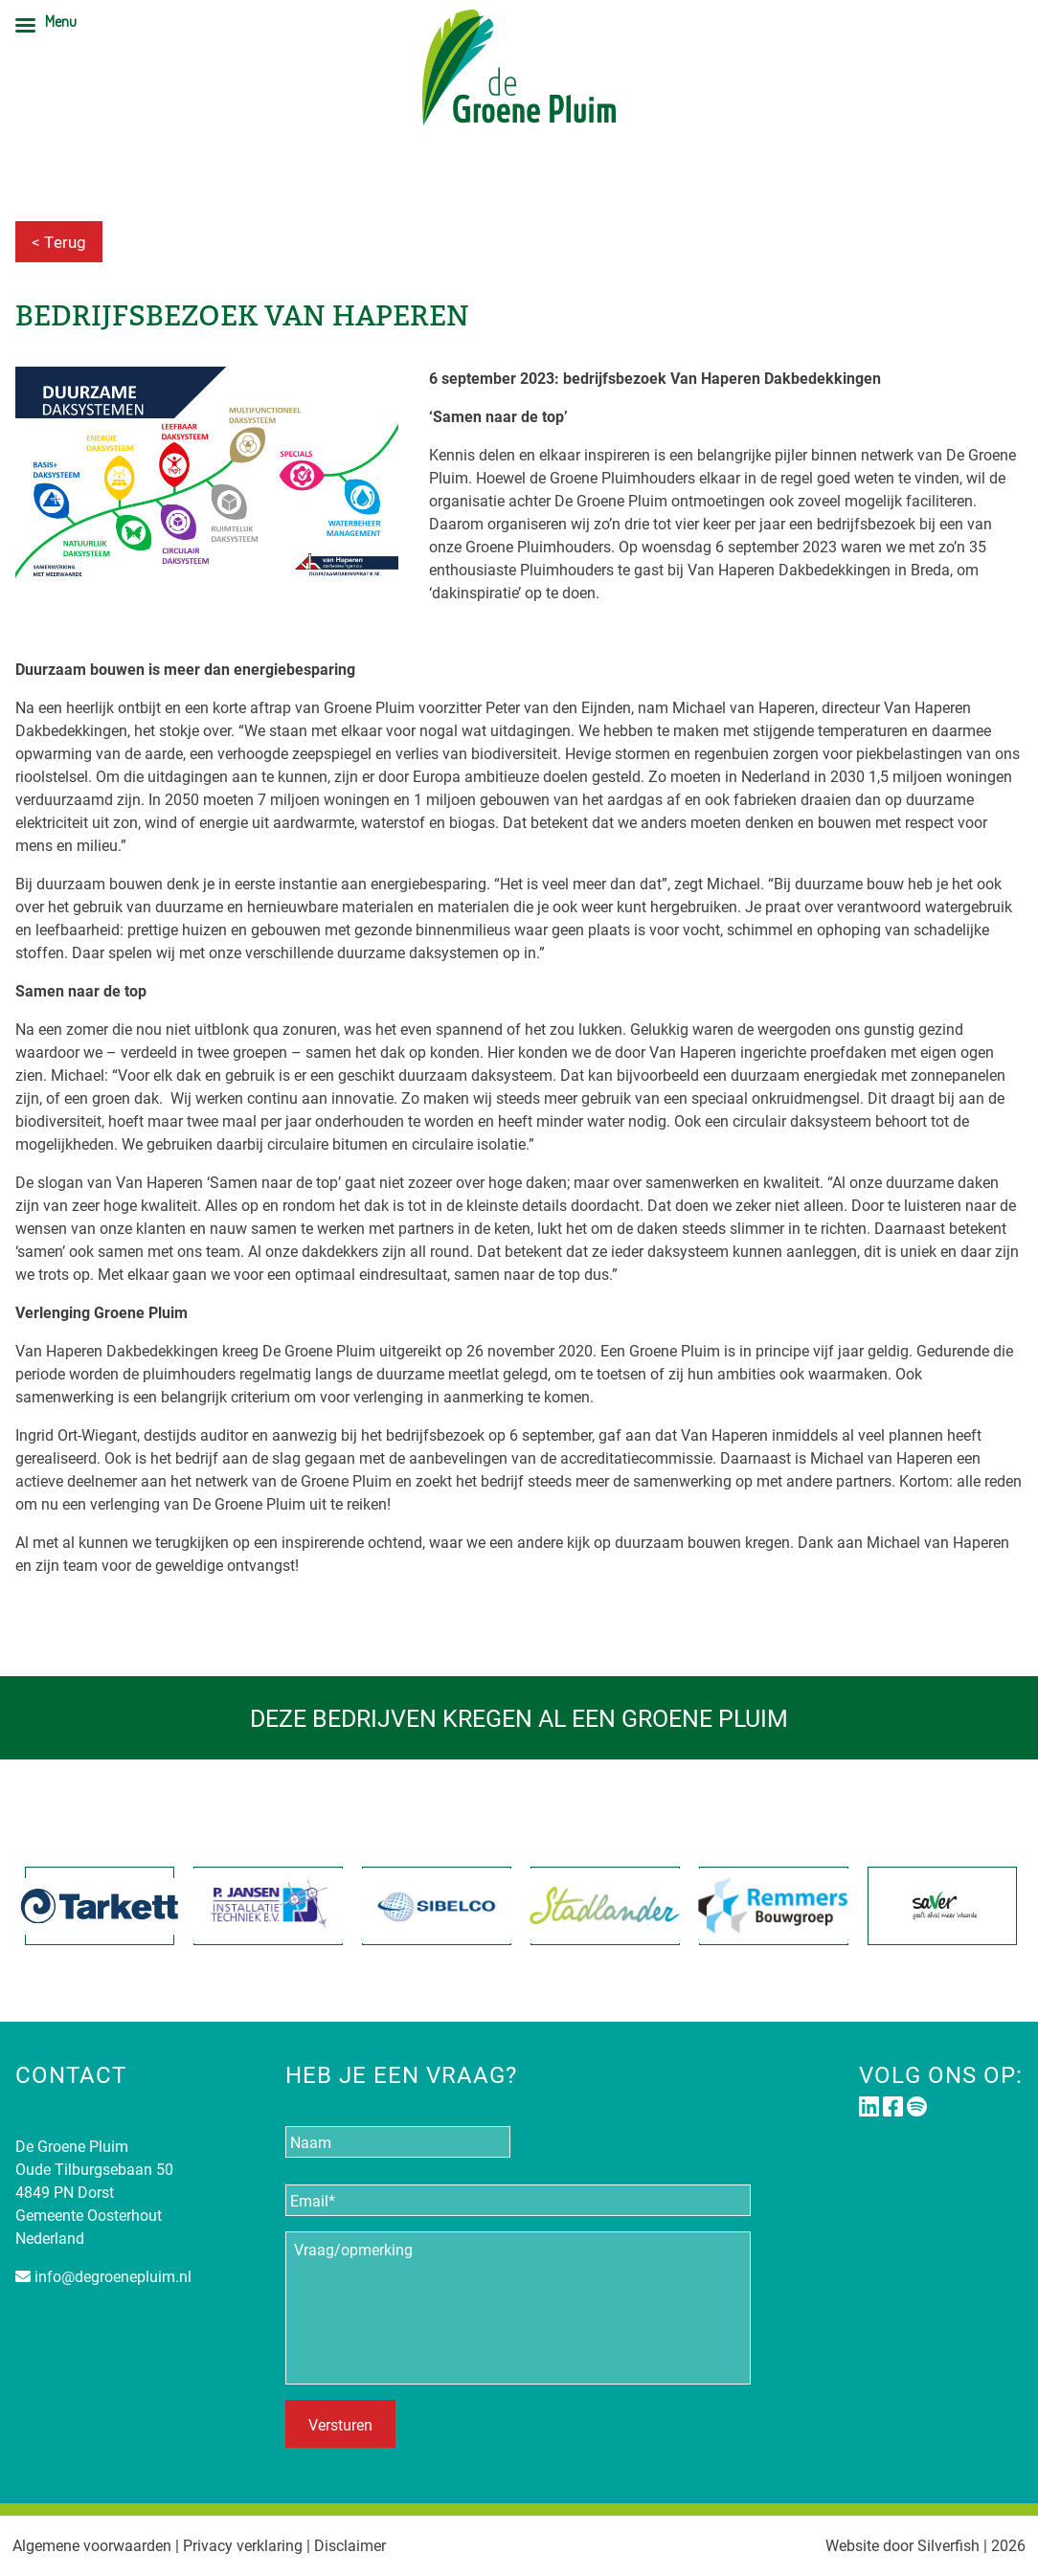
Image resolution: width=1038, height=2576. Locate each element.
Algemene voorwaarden (91, 2545)
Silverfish (948, 2545)
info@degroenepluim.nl (113, 2276)
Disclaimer (350, 2545)
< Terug (59, 242)
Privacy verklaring (243, 2545)
